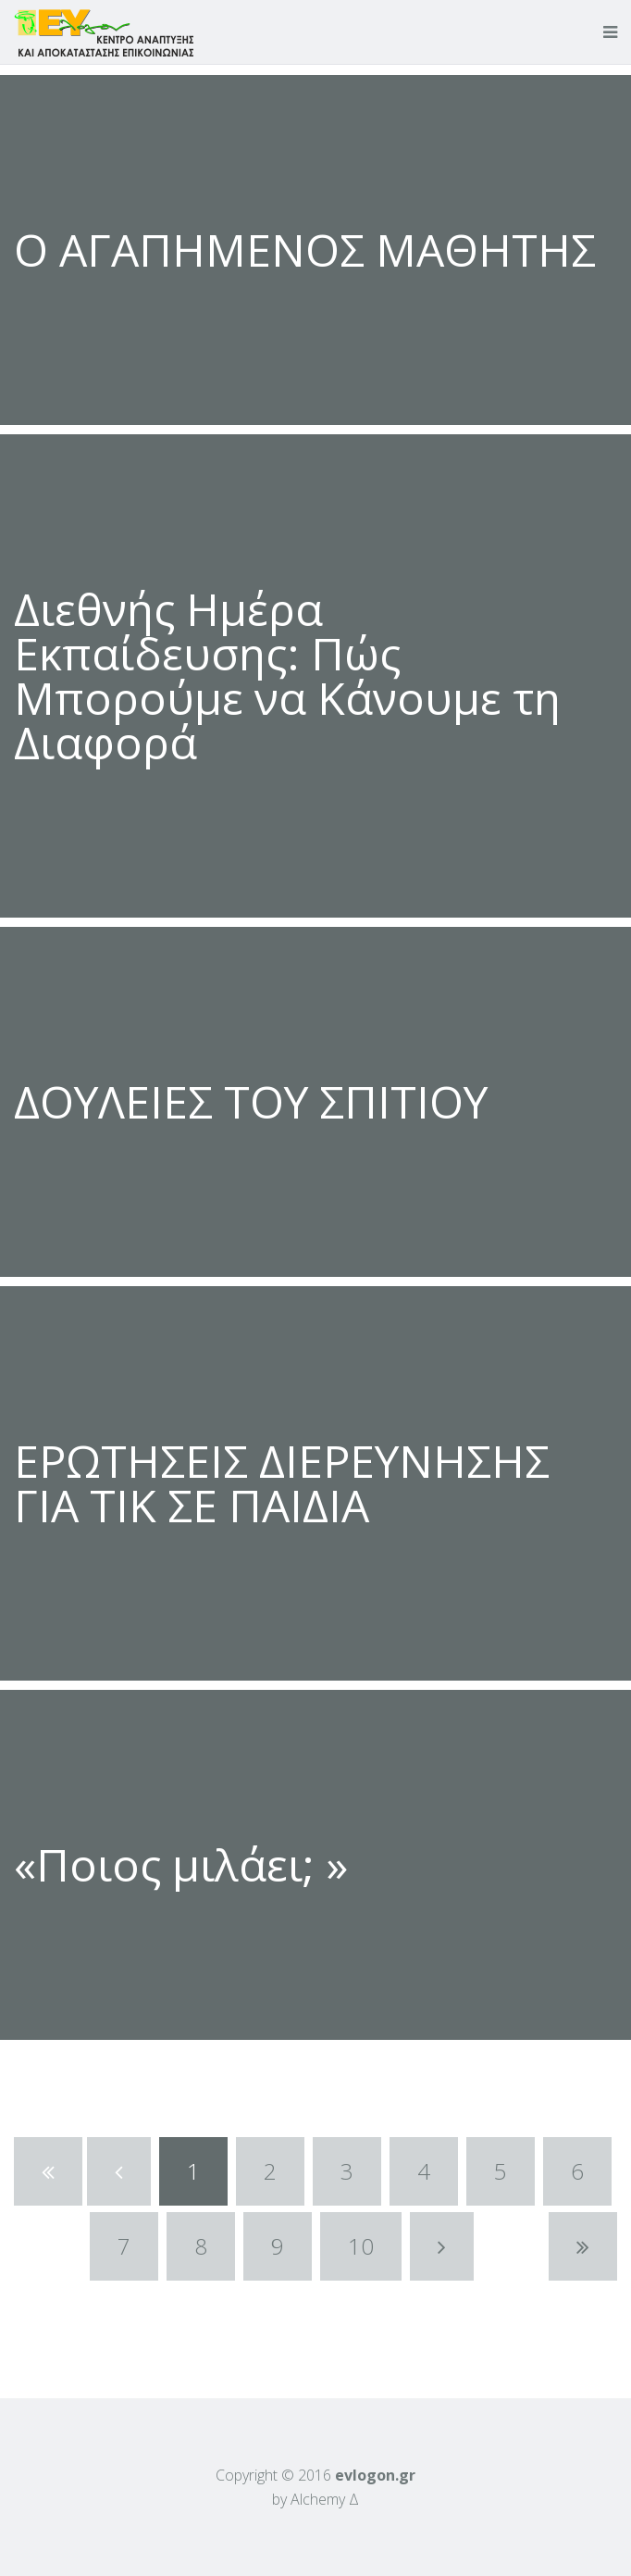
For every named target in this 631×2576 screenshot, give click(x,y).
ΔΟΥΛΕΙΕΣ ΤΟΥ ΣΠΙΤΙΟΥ (251, 1101)
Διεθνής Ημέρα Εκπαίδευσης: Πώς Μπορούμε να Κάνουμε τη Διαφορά (287, 675)
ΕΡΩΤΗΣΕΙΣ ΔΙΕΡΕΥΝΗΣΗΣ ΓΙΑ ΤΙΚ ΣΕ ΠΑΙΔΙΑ (282, 1483)
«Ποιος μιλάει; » (181, 1864)
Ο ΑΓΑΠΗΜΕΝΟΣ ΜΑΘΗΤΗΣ (305, 249)
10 (361, 2246)
